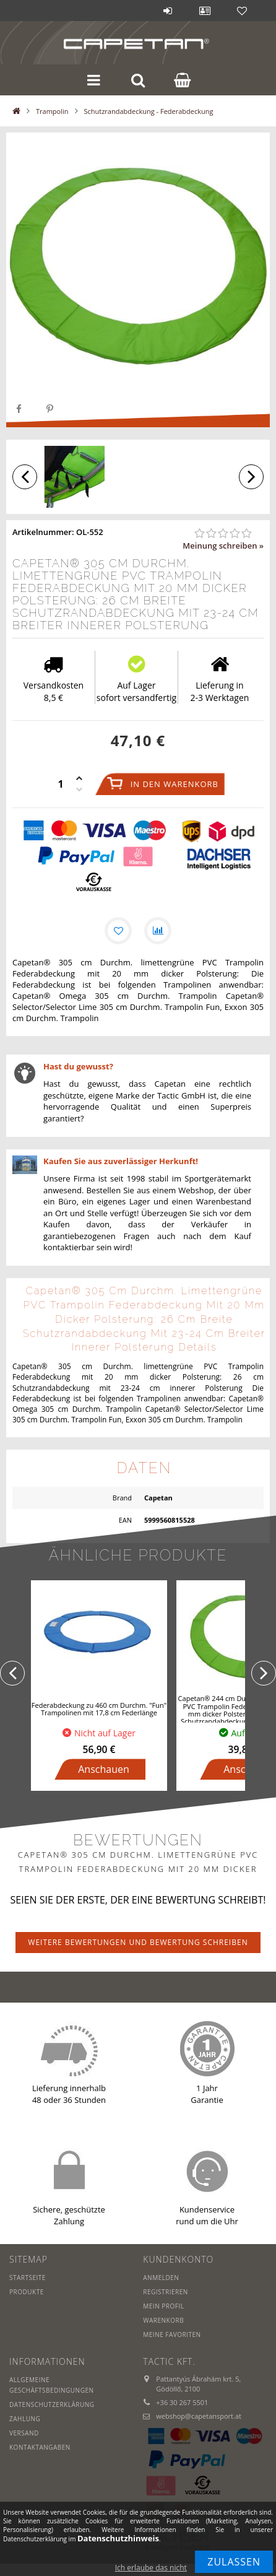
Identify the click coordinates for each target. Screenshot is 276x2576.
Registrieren (165, 2291)
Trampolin (52, 111)
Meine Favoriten (172, 2334)
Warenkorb (163, 2320)
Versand (24, 2433)
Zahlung (24, 2418)
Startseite (27, 2277)
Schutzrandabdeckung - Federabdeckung (148, 111)
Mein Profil (163, 2306)
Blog (130, 10)
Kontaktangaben (40, 2447)
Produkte (26, 2291)
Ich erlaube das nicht (151, 2567)
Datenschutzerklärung (52, 2404)
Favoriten (242, 10)
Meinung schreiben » (223, 545)
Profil (205, 10)
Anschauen (103, 1769)
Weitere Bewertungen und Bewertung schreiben (138, 1942)
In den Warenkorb (174, 784)
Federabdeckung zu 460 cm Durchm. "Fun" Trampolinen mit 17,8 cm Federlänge (99, 1708)
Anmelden (167, 10)
